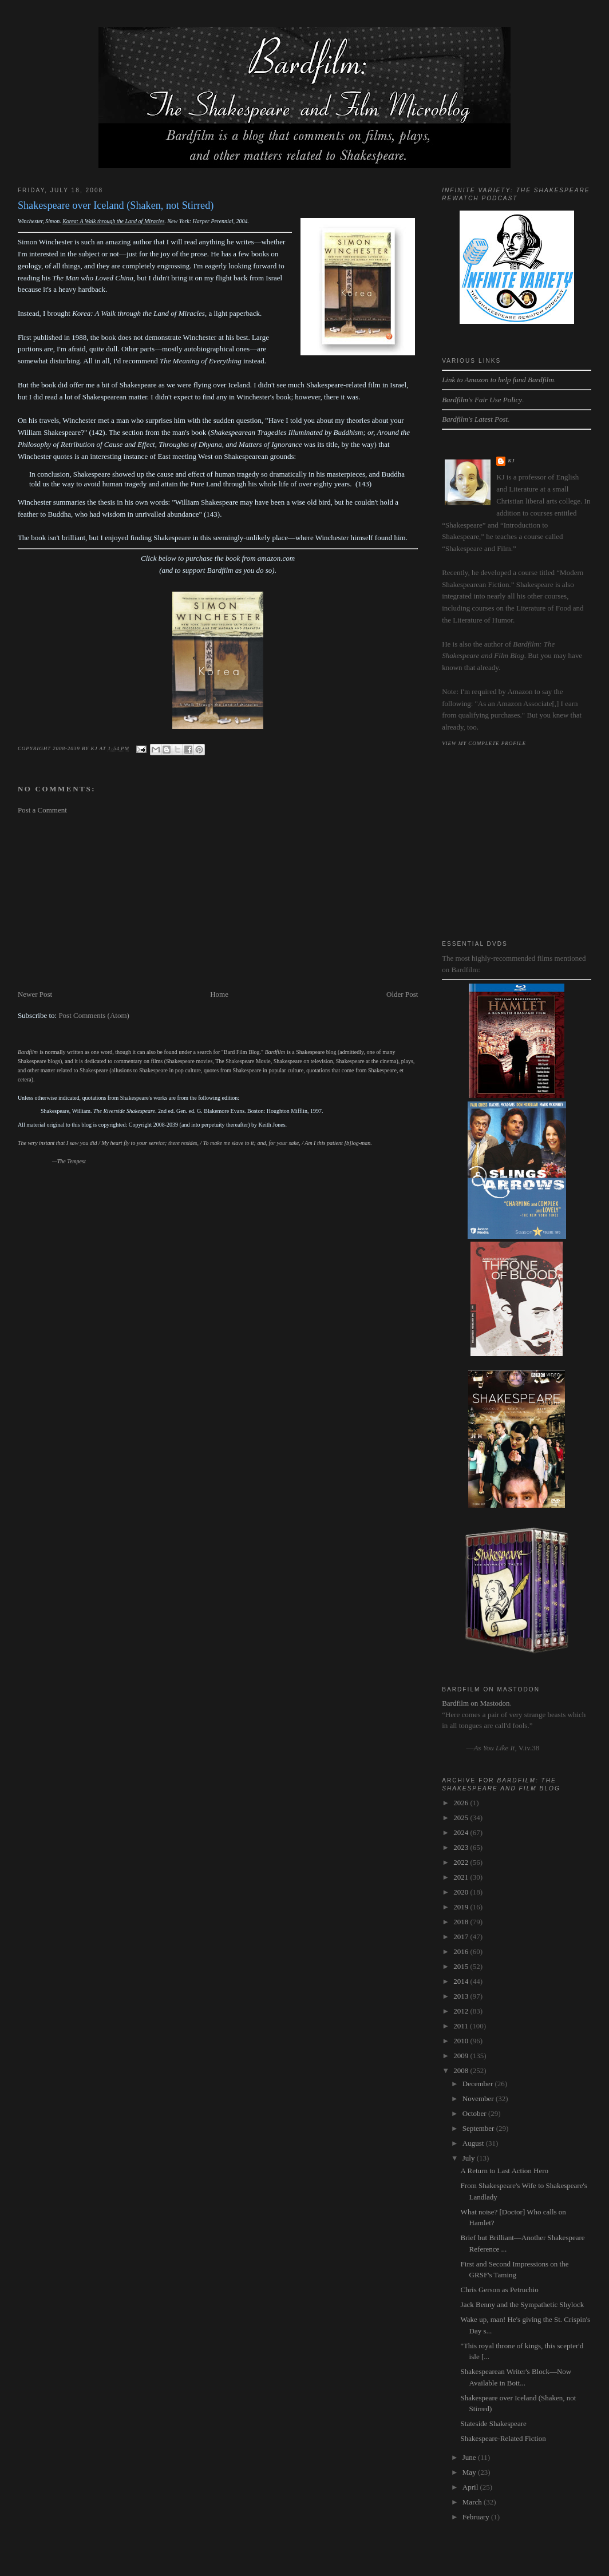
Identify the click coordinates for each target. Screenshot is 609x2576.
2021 (461, 1877)
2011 (461, 2026)
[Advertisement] (218, 902)
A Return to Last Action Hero (504, 2170)
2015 (461, 1966)
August (474, 2143)
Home (219, 994)
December (478, 2083)
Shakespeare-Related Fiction (503, 2438)
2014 (461, 1981)
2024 (461, 1832)
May (470, 2472)
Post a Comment (42, 810)
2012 (461, 2011)
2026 (461, 1802)
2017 (461, 1936)
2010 (461, 2040)
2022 (461, 1862)
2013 (461, 1996)
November (479, 2098)
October (475, 2113)
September (479, 2128)
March (473, 2502)
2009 (461, 2055)
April (471, 2487)
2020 (461, 1892)
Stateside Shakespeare (494, 2423)
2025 (461, 1817)
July (469, 2158)
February (476, 2516)
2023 (461, 1847)
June (470, 2457)
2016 (461, 1951)
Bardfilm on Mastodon (475, 1703)
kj (511, 460)
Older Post (402, 994)
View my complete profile (484, 743)
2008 (461, 2070)
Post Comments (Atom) (93, 1015)
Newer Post (35, 994)
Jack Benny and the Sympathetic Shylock (522, 2304)
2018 (461, 1921)
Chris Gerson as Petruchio (500, 2289)
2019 (461, 1907)
